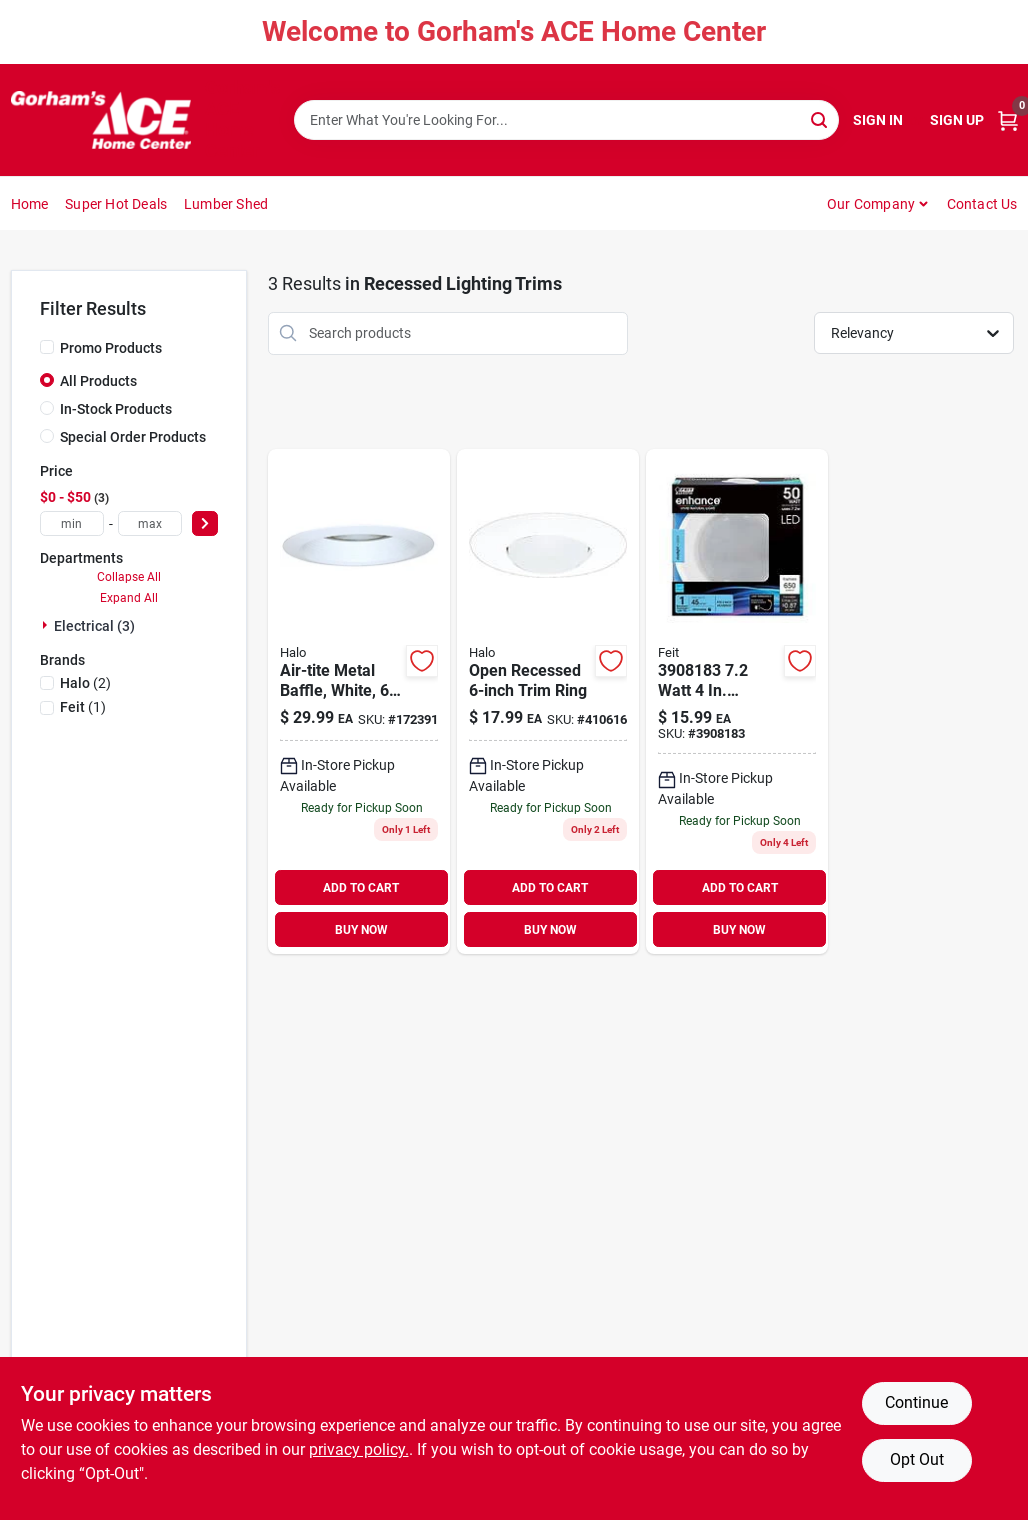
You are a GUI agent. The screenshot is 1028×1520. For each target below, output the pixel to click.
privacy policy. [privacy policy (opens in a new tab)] (359, 1449)
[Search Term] (566, 120)
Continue (916, 1402)
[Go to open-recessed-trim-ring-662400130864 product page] (548, 702)
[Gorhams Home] (101, 120)
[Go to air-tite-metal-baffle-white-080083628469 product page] (359, 702)
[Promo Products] (47, 347)
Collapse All (129, 577)
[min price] (72, 523)
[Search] (820, 118)
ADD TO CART (361, 888)
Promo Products (111, 348)
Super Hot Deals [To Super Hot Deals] (116, 204)
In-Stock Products (116, 409)
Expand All (129, 598)
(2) (85, 683)
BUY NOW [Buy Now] (361, 930)
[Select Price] (205, 523)
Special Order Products (133, 437)
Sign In (878, 120)
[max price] (150, 523)
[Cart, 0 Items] (1008, 120)
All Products (98, 381)
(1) (83, 707)
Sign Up (957, 120)
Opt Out (917, 1459)
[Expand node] (47, 625)
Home (30, 204)
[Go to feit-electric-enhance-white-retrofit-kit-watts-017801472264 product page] (737, 702)
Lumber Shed (226, 204)
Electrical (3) (94, 626)
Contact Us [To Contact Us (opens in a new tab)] (982, 204)
